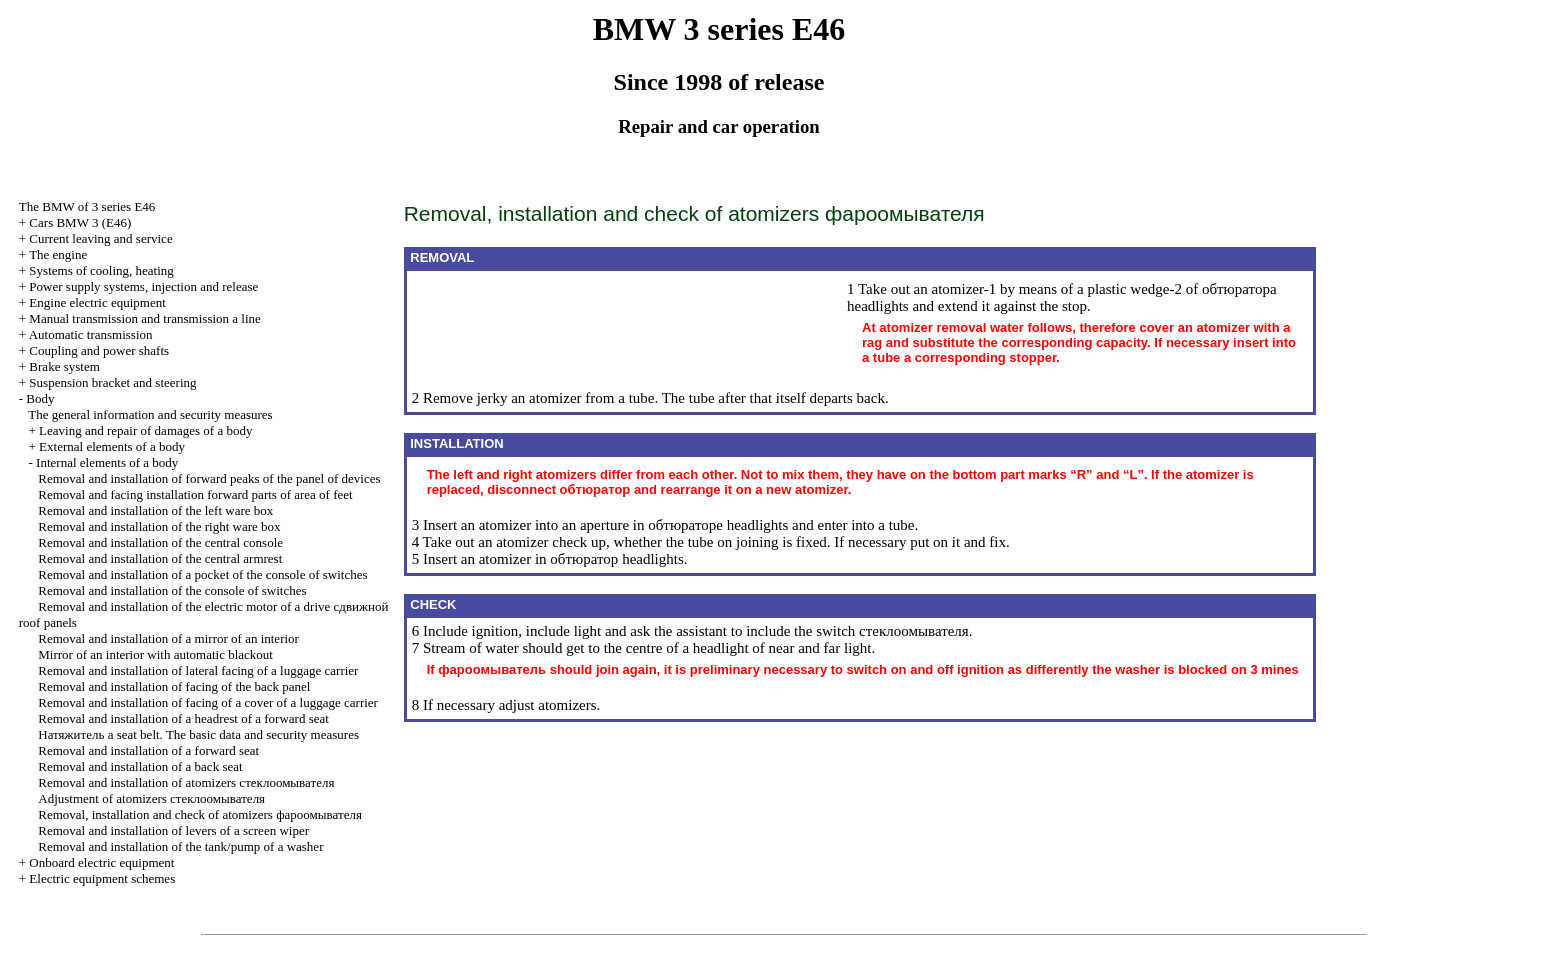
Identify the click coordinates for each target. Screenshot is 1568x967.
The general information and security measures (150, 414)
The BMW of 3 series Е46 (87, 206)
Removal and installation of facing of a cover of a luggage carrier (208, 702)
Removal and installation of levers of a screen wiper (173, 830)
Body (40, 398)
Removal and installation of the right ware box (159, 526)
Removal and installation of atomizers (186, 782)
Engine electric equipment (97, 302)
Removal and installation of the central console (160, 542)
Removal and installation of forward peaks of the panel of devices (209, 478)
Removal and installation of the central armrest (160, 558)
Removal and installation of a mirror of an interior (168, 638)
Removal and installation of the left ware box (155, 510)
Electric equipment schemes (102, 878)
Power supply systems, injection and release (143, 286)
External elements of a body (112, 446)
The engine (58, 254)
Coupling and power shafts (99, 350)
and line (144, 318)
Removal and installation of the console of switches (172, 590)
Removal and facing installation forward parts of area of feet (195, 494)
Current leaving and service (100, 238)
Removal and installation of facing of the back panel (174, 686)
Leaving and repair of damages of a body (145, 430)
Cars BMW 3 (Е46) (80, 222)
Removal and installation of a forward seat (148, 750)
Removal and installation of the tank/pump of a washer (180, 846)
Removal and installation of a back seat (140, 766)
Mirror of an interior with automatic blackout (155, 654)
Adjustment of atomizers (151, 798)
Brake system (64, 366)
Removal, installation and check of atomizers (200, 814)
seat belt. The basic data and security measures (198, 734)
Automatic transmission (91, 334)
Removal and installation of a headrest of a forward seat (183, 718)
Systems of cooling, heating (101, 270)
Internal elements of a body (107, 462)
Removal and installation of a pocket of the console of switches (202, 574)
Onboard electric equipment (101, 862)
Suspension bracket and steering (112, 382)
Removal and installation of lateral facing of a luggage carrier (198, 670)
